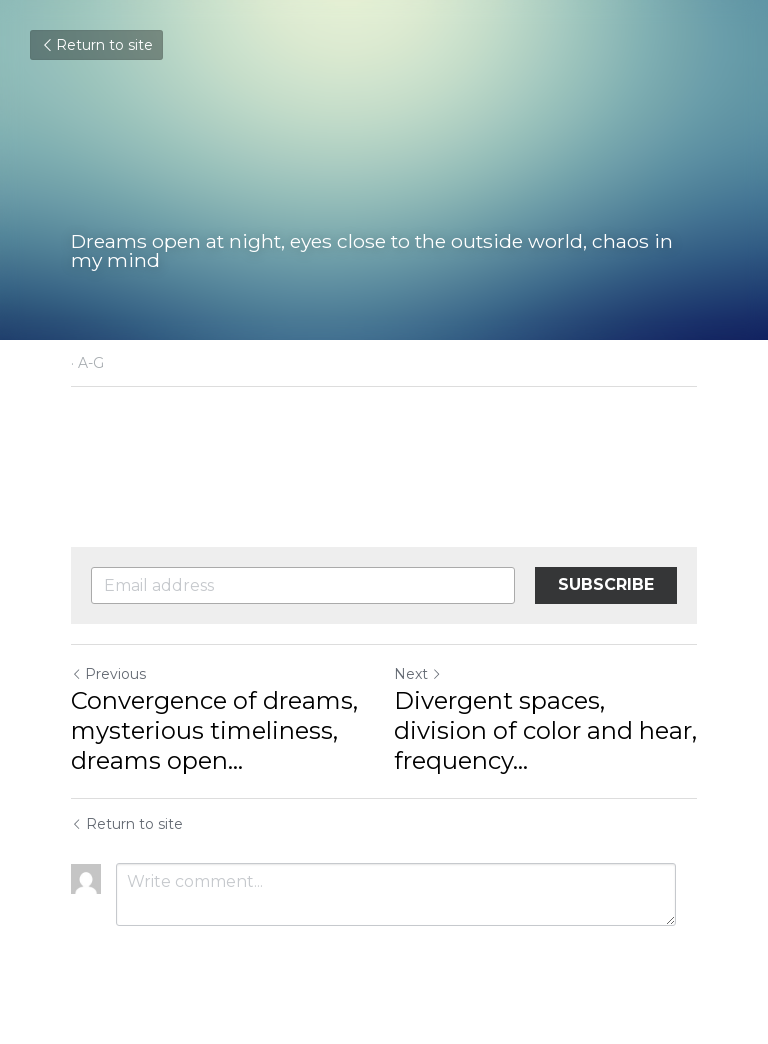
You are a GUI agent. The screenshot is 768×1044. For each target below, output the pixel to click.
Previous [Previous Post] (108, 674)
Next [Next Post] (418, 674)
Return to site (96, 45)
